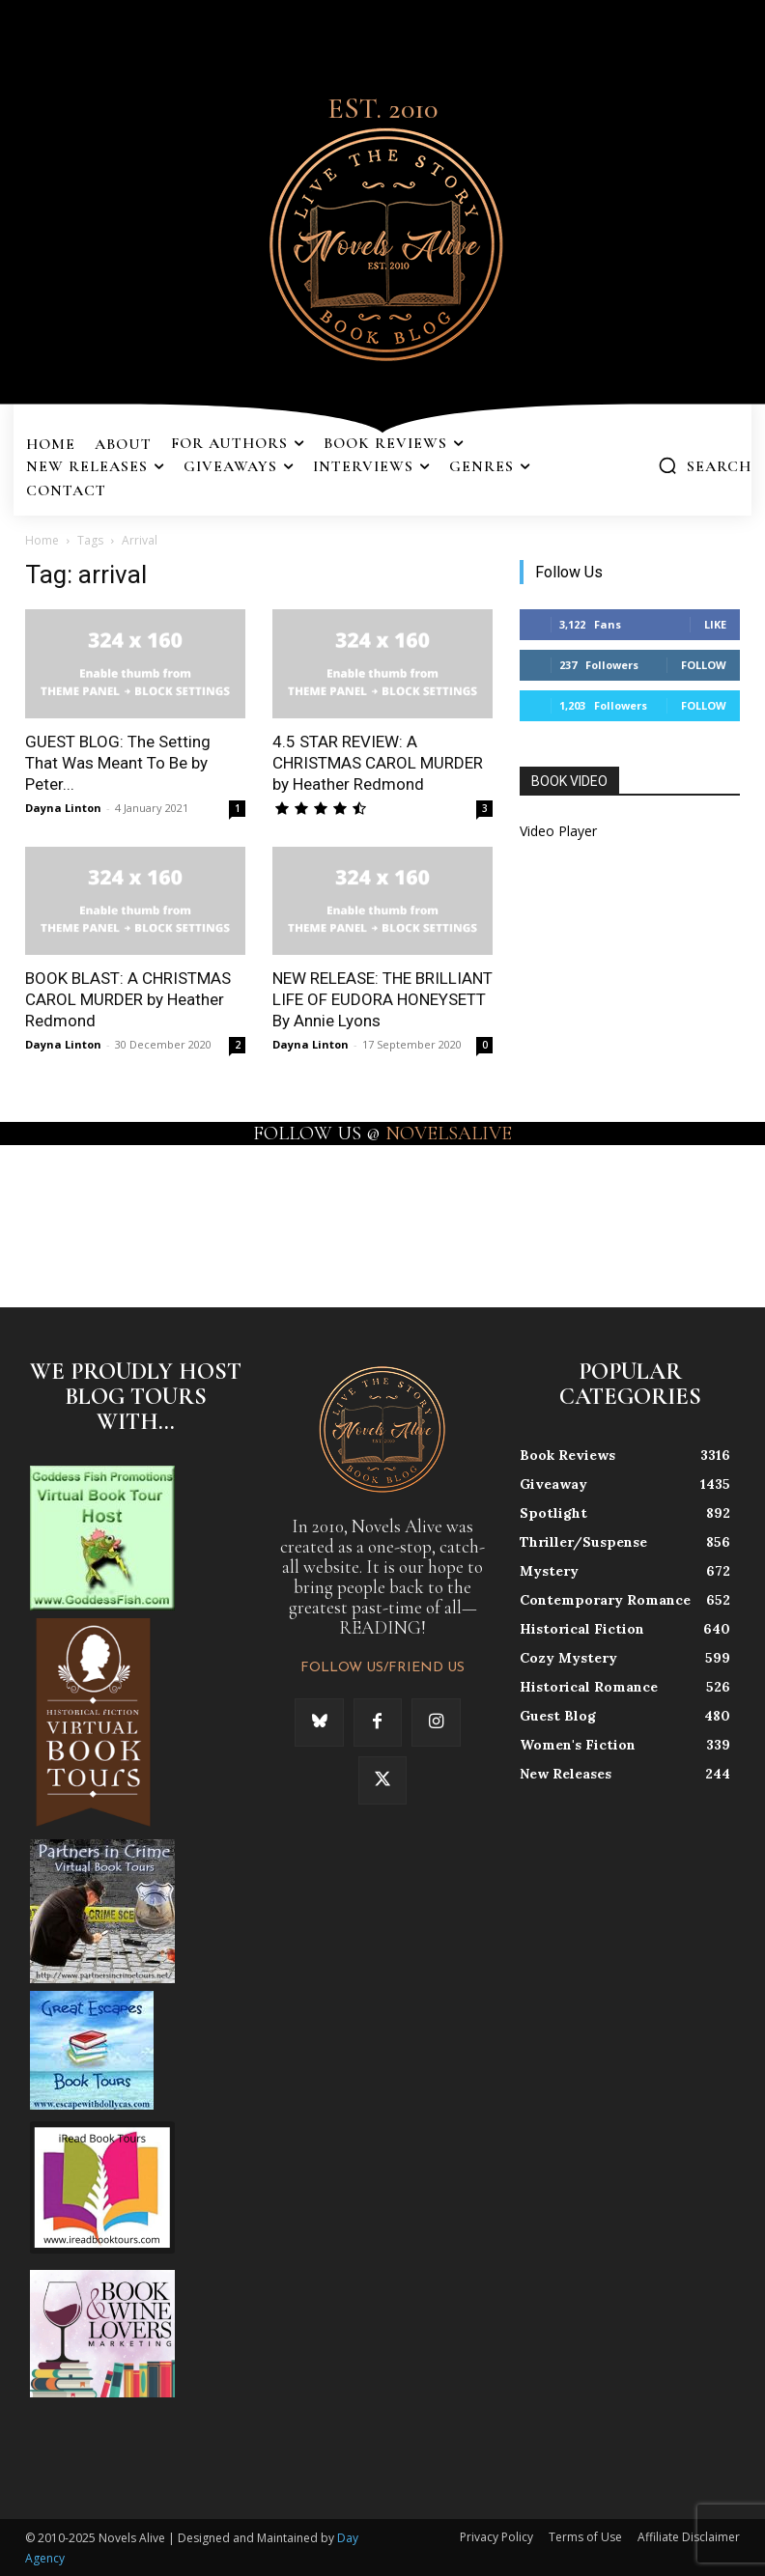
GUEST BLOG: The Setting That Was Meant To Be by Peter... (118, 763)
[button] (704, 465)
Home (42, 540)
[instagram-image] (46, 1210)
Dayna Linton (63, 807)
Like (715, 624)
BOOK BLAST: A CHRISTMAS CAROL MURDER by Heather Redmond (128, 999)
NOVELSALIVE (448, 1133)
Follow (703, 665)
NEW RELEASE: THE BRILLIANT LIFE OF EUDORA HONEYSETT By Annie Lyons (382, 999)
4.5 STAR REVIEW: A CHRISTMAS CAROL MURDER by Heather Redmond (377, 763)
